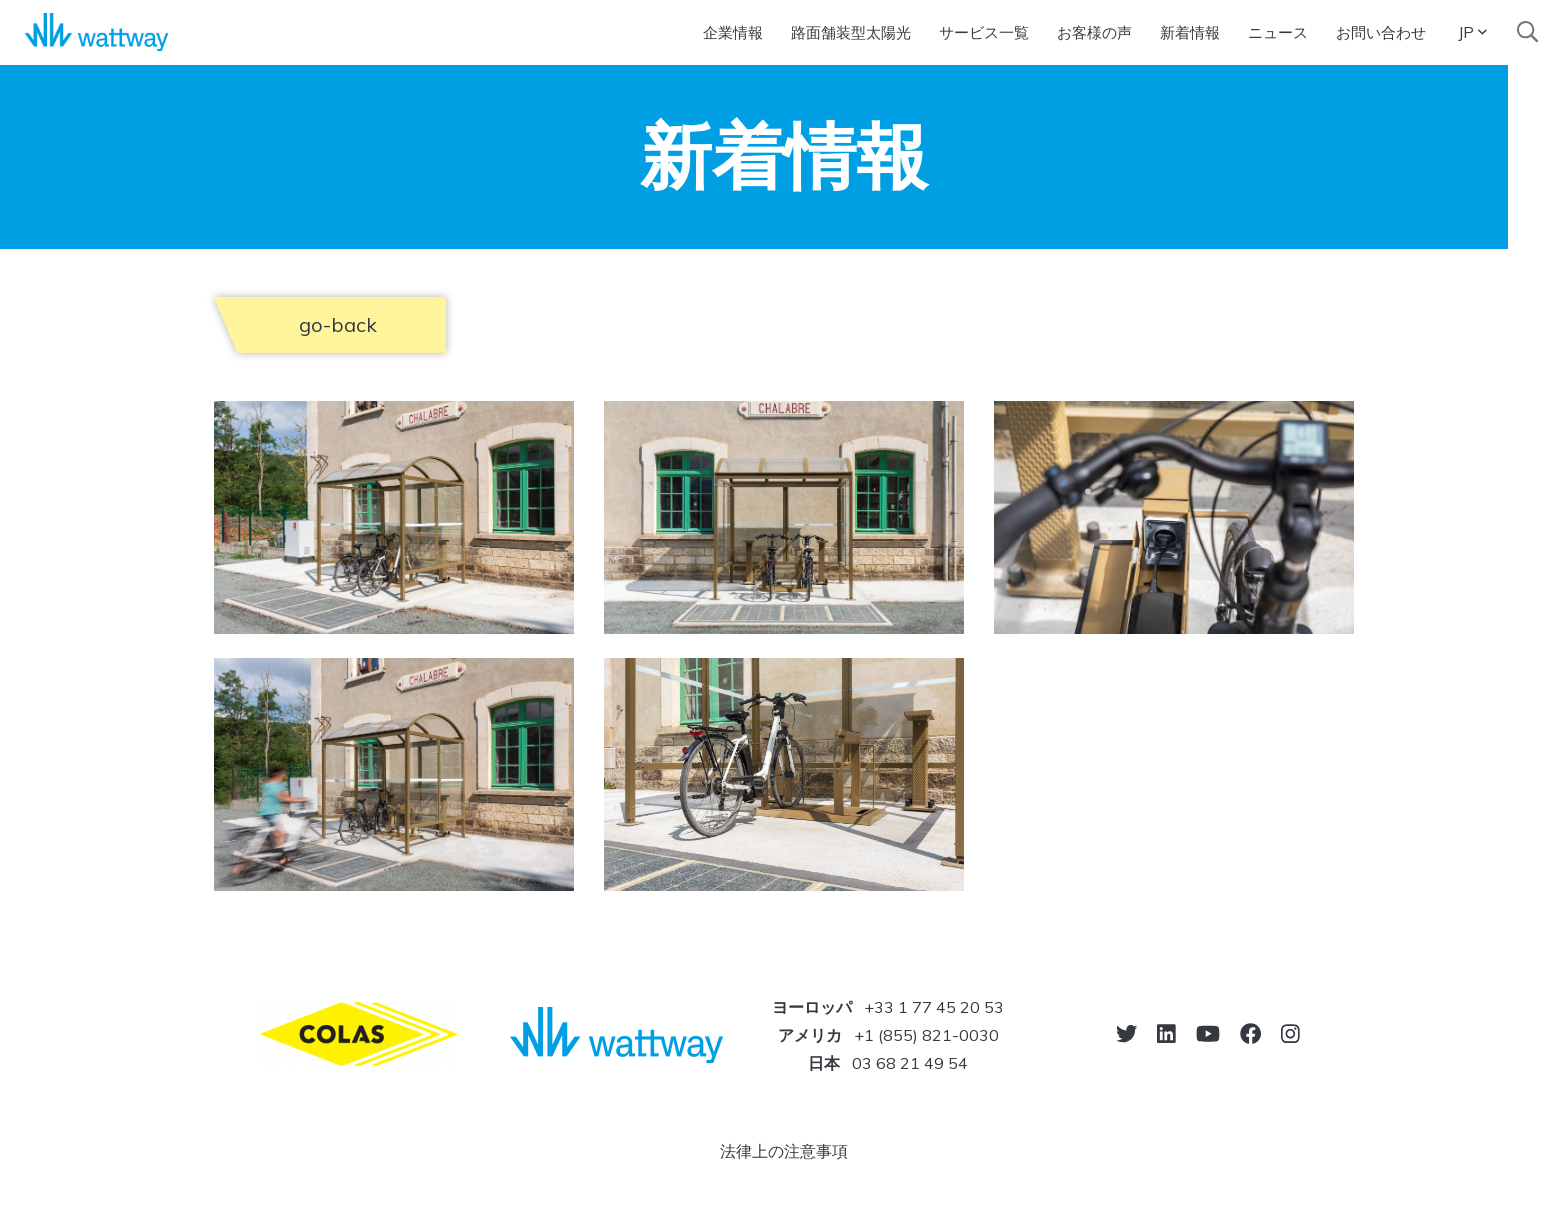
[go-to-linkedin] (1166, 1033)
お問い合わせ (1381, 32)
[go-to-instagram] (1290, 1033)
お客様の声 (1094, 32)
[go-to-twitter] (1126, 1033)
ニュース (1278, 32)
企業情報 (733, 32)
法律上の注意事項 (784, 1151)
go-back (338, 324)
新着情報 (1190, 32)
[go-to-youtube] (1208, 1033)
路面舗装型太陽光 (851, 32)
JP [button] (1472, 32)
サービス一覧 (984, 32)
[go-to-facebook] (1250, 1033)
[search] (1527, 32)
